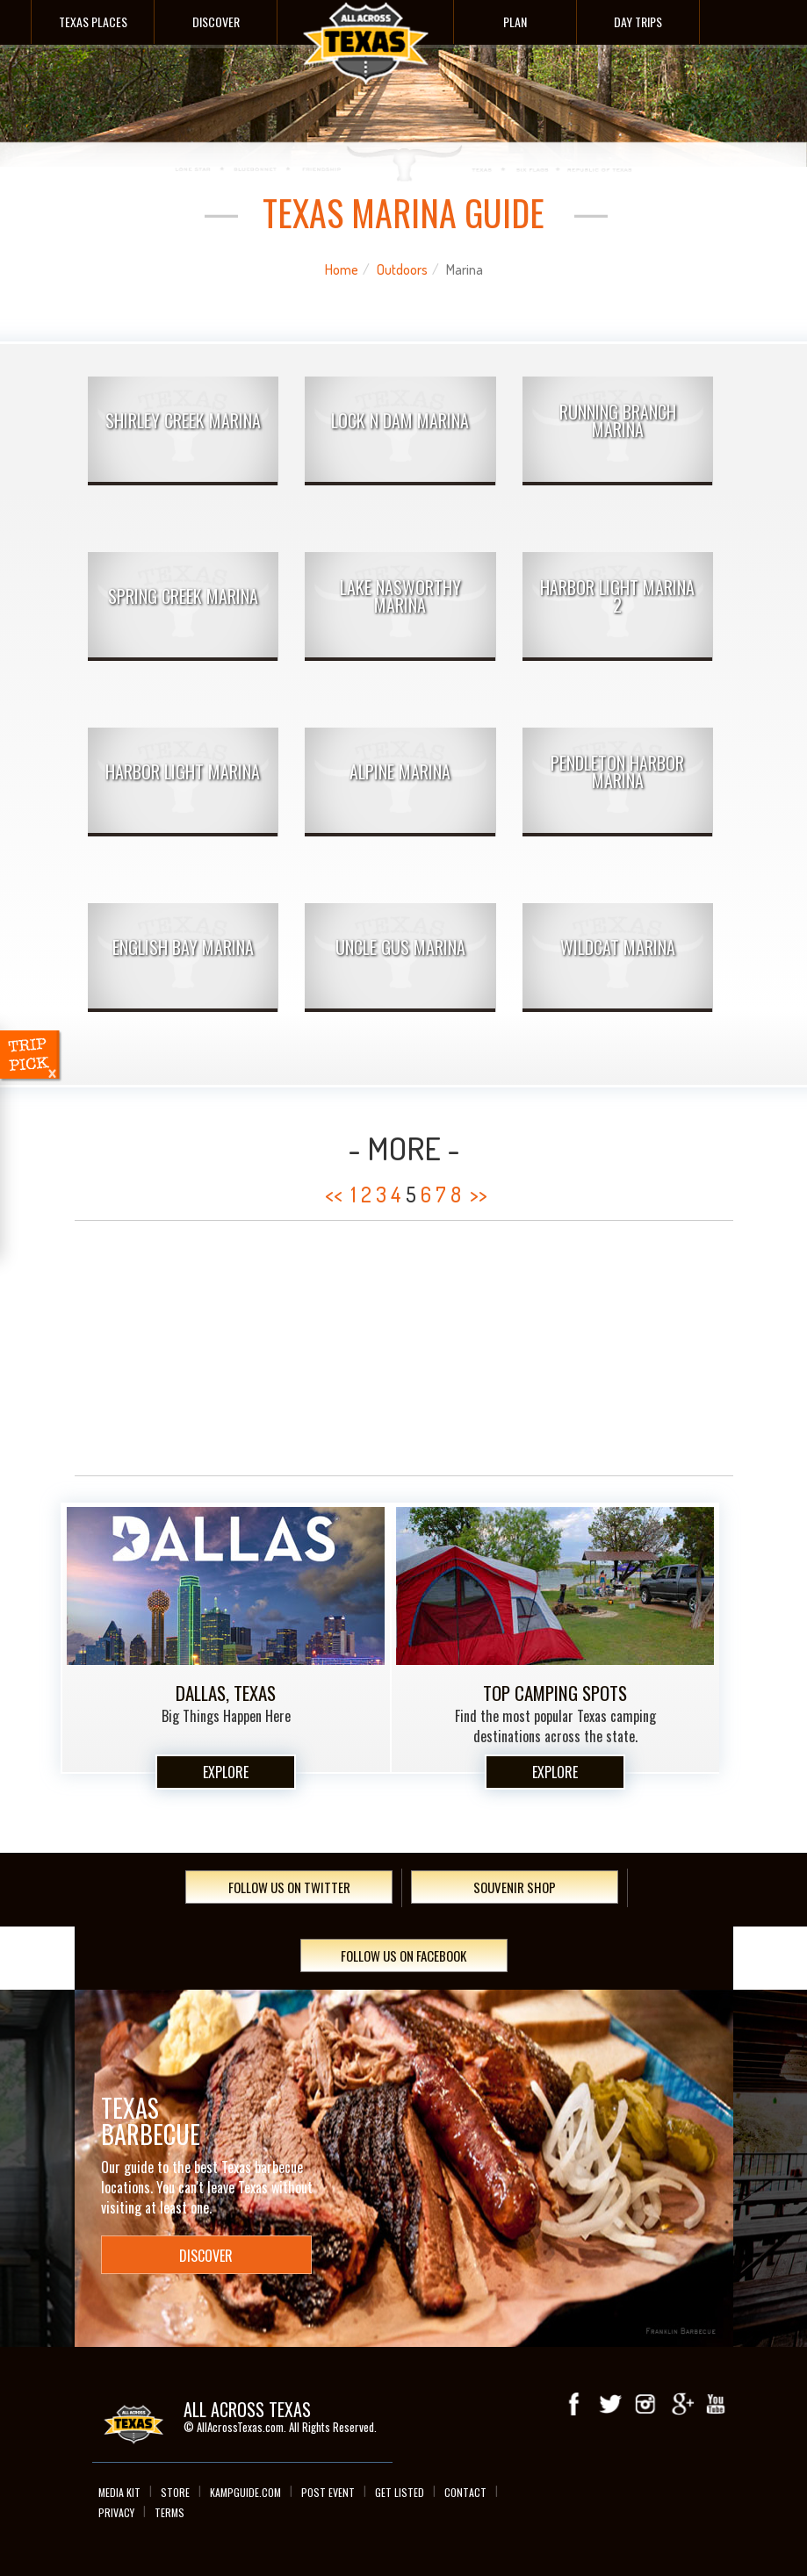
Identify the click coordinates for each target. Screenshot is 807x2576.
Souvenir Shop (514, 1887)
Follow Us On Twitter (289, 1887)
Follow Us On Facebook (403, 1955)
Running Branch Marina (617, 420)
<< (333, 1194)
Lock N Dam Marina (400, 420)
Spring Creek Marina (183, 596)
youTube (715, 2404)
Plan (515, 21)
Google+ (680, 2404)
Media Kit (119, 2492)
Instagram (645, 2404)
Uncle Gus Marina (400, 947)
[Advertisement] (404, 1348)
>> (478, 1194)
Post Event (328, 2492)
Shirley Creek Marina (183, 420)
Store (175, 2492)
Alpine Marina (399, 771)
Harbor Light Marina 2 (617, 596)
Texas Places (93, 21)
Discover (216, 21)
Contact (465, 2492)
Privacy (116, 2512)
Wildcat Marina (617, 947)
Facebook (575, 2404)
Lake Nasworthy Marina (400, 596)
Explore (226, 1772)
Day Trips (638, 21)
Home (341, 269)
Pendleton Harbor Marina (617, 771)
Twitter (610, 2404)
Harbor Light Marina (182, 771)
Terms (169, 2512)
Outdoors (402, 269)
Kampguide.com (245, 2492)
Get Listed (399, 2492)
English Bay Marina (183, 947)
